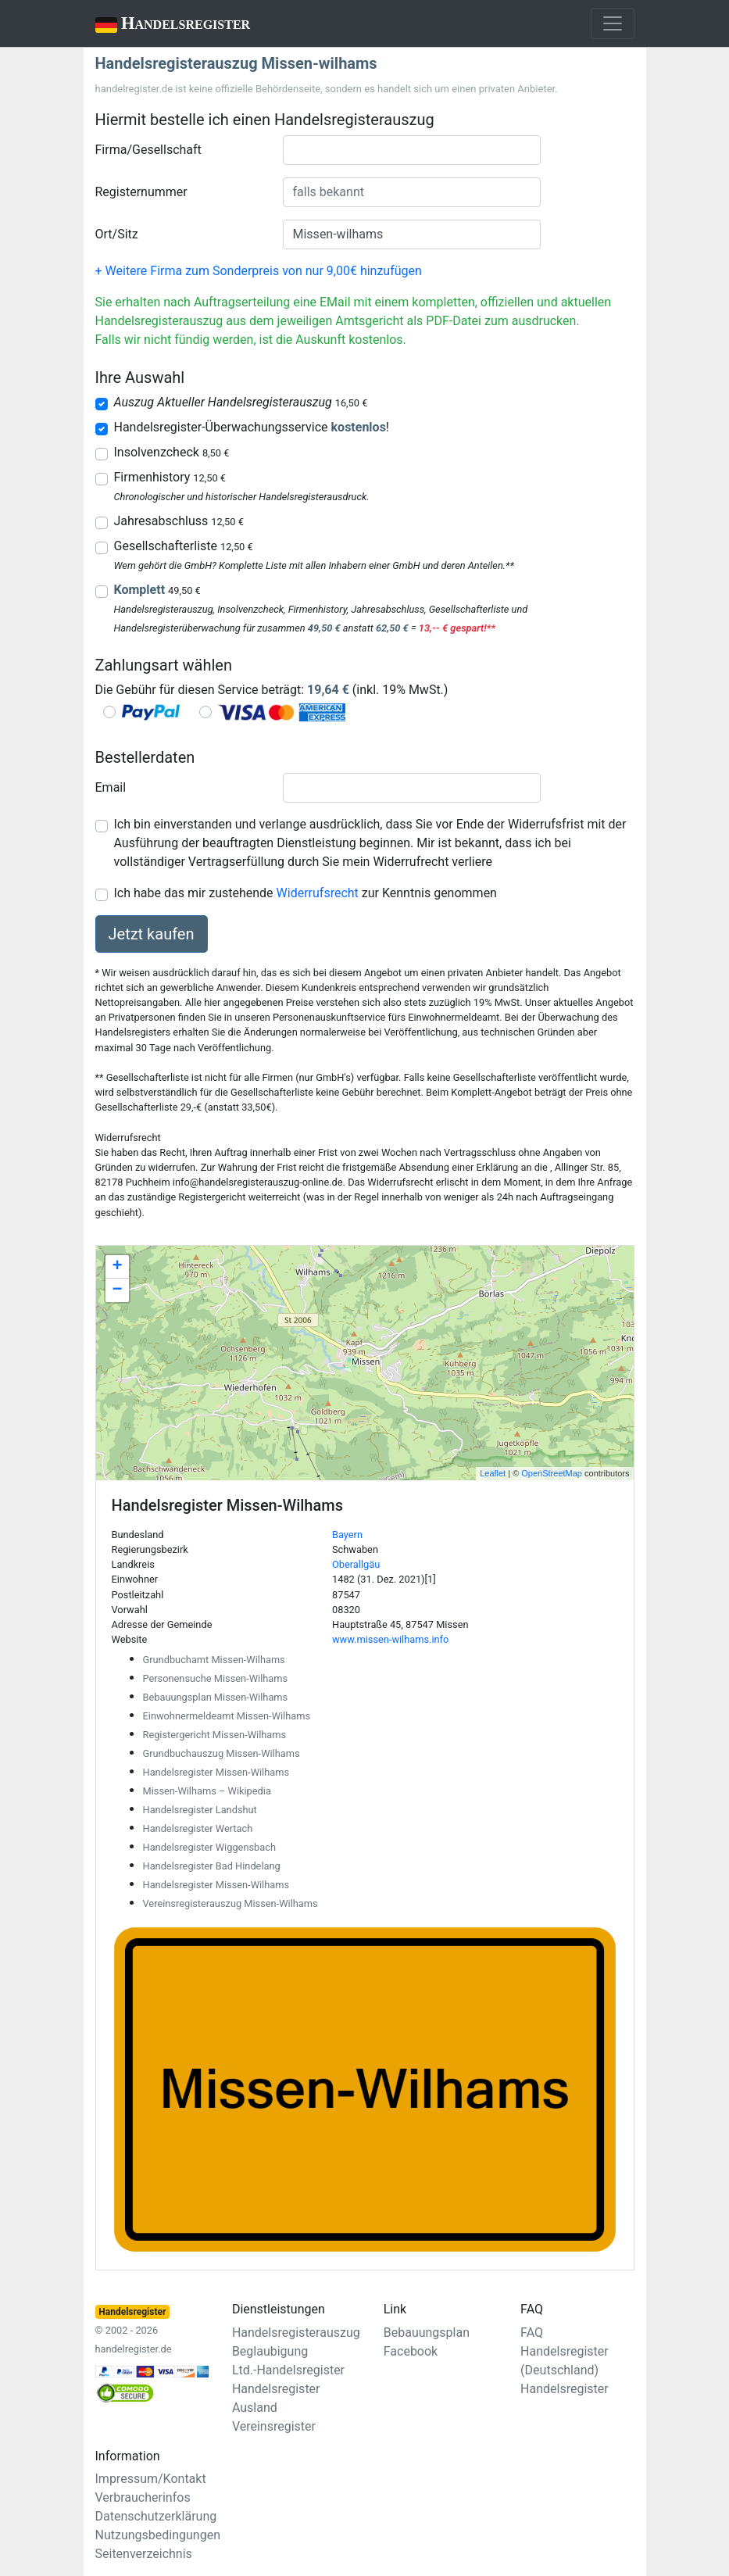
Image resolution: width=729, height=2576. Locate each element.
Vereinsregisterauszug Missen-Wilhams (230, 1903)
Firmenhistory (170, 477)
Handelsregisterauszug (296, 2332)
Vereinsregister (274, 2426)
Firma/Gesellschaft (148, 149)
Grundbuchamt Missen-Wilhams (214, 1659)
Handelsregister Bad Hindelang (212, 1866)
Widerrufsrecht (318, 893)
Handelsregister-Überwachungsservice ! (251, 427)
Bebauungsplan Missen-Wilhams (215, 1697)
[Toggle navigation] (612, 23)
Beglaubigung (270, 2351)
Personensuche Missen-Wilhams (215, 1678)
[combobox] (412, 150)
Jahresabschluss (179, 520)
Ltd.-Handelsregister (288, 2370)
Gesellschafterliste (183, 545)
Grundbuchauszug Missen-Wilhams (221, 1753)
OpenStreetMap (551, 1473)
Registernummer (141, 191)
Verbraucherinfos (143, 2497)
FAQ (531, 2332)
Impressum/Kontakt (150, 2478)
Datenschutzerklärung (156, 2516)
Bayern (347, 1534)
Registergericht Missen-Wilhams (215, 1735)
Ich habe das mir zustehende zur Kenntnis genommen (305, 893)
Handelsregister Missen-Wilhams (216, 1772)
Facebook (411, 2351)
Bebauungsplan (427, 2332)
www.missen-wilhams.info (390, 1639)
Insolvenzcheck (172, 452)
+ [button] (117, 1267)
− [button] (117, 1290)
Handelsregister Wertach (198, 1828)
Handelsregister (162, 24)
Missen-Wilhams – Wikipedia (207, 1791)
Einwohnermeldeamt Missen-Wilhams (227, 1716)
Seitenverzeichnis (143, 2553)
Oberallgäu (356, 1564)
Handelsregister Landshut (200, 1810)
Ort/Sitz (116, 234)
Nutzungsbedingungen (157, 2535)
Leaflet (493, 1473)
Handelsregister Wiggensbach (209, 1847)
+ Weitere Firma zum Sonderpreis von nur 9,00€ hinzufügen (258, 270)
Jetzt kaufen (152, 934)
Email (111, 787)
